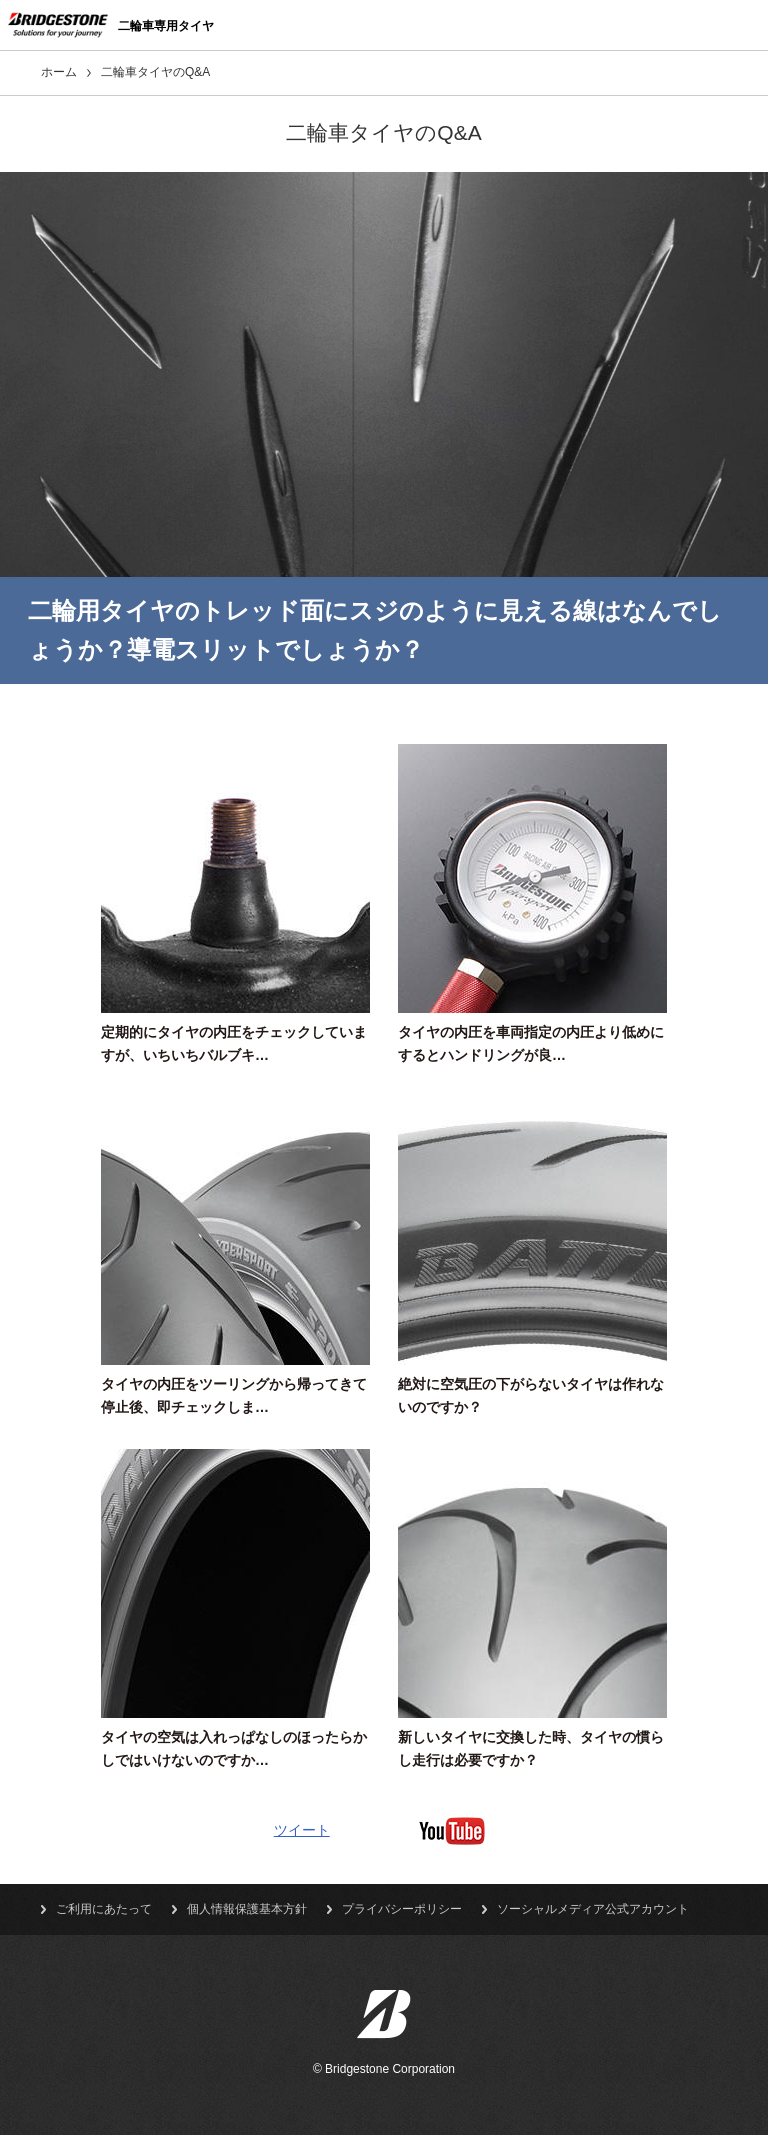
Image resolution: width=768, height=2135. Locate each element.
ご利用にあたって (104, 1909)
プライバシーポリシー (402, 1909)
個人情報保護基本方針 (247, 1909)
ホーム (59, 72)
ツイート (302, 1830)
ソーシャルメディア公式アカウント (593, 1909)
